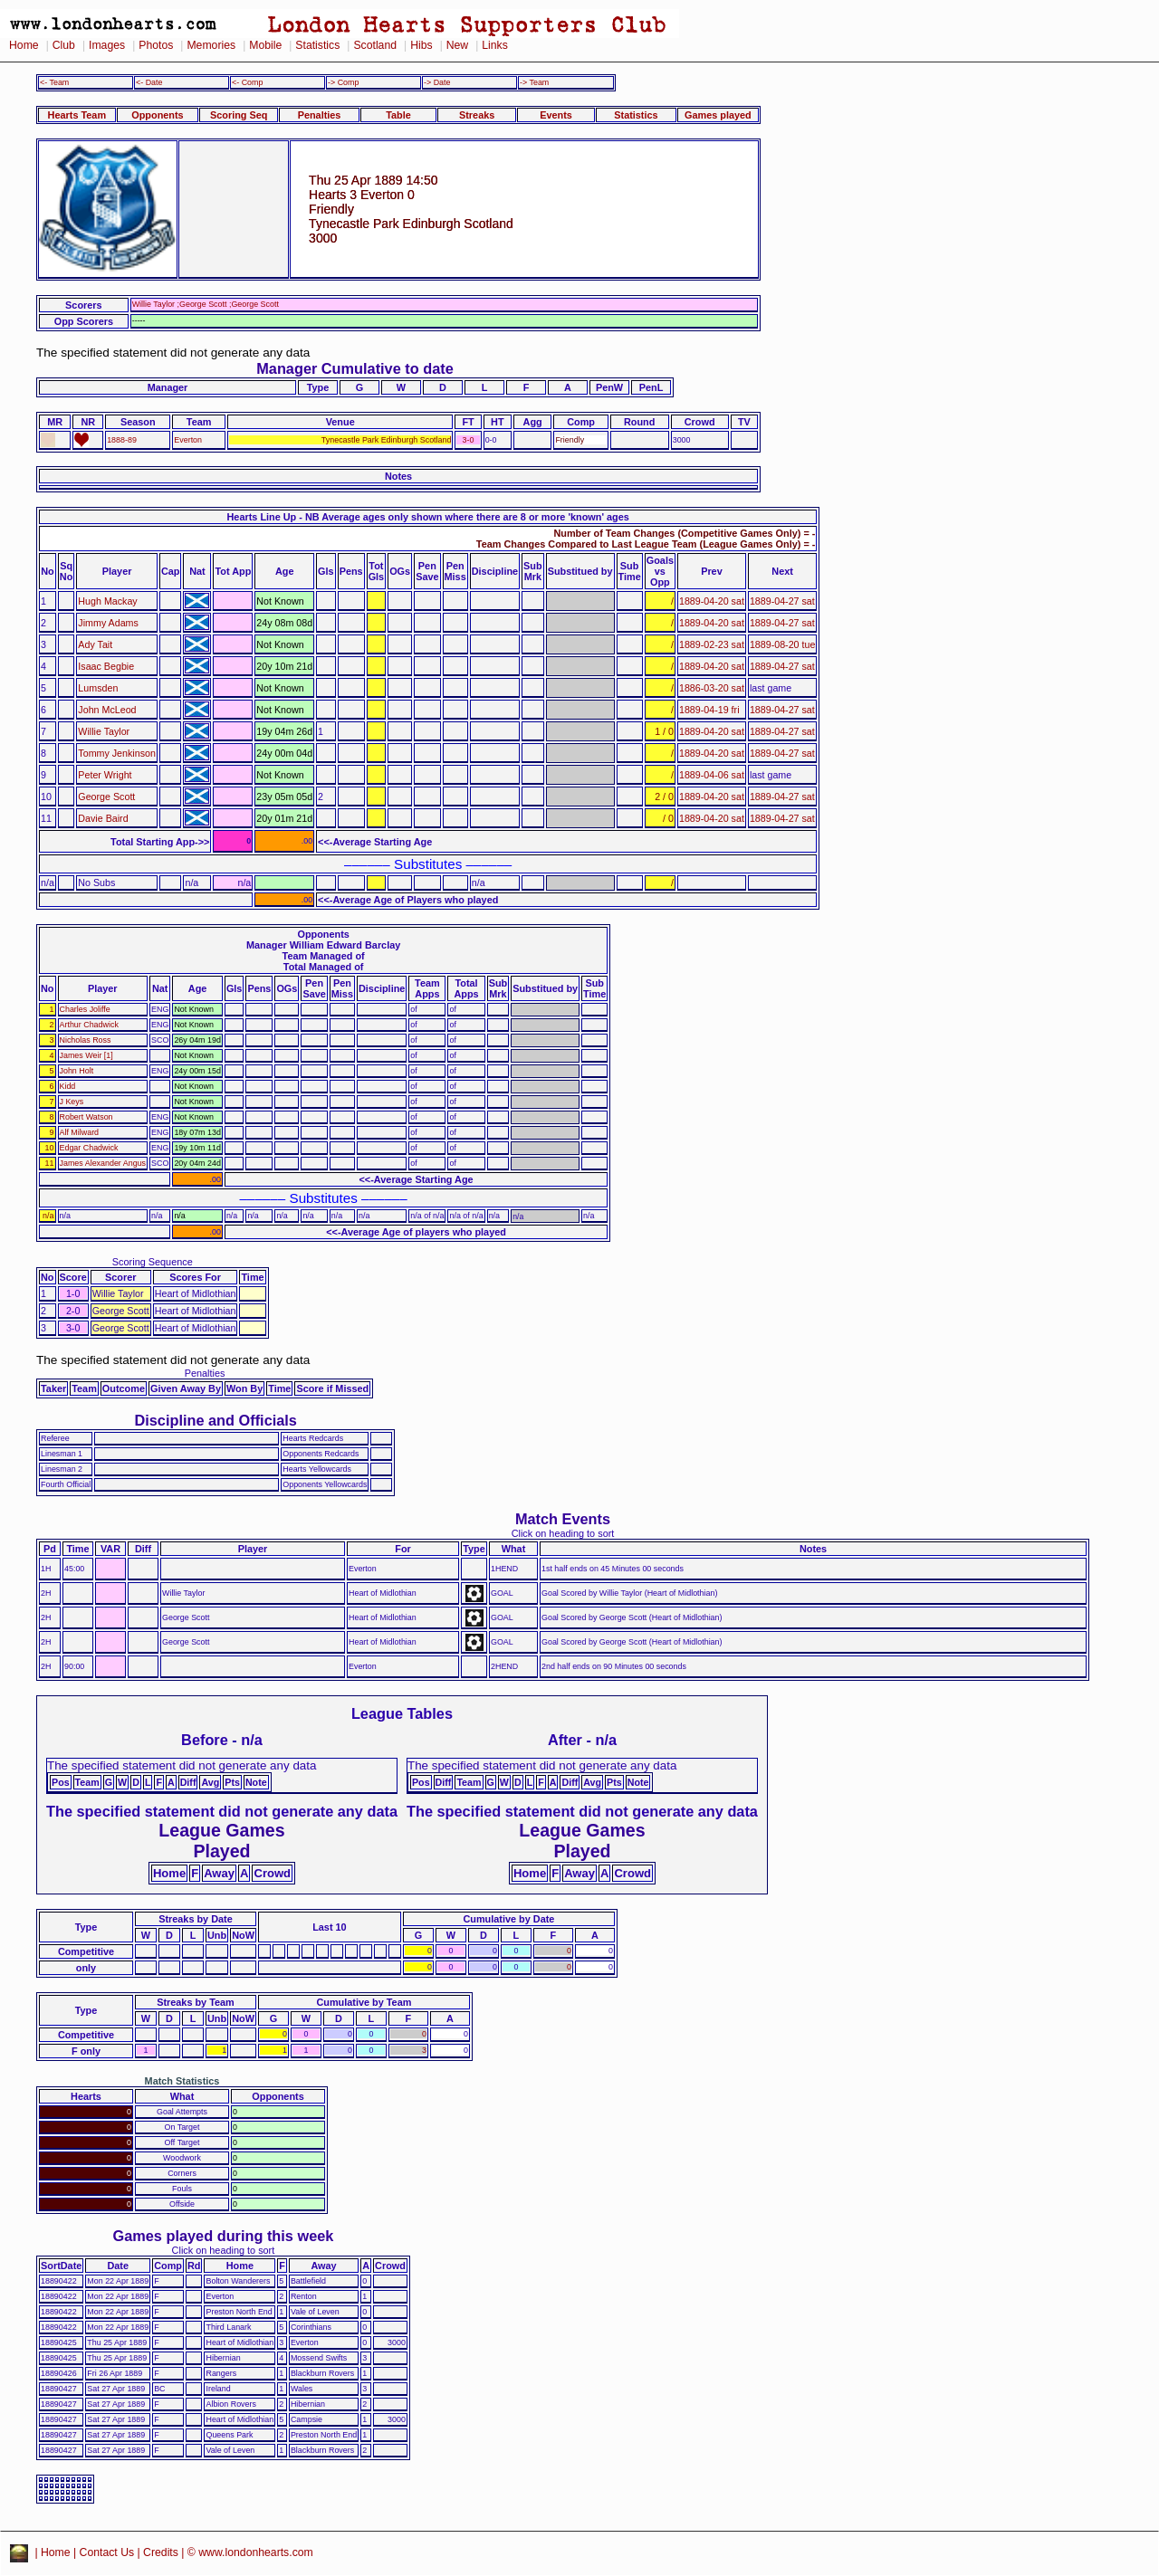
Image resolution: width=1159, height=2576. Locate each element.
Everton (188, 439)
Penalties (319, 115)
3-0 (468, 439)
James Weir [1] (86, 1055)
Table (398, 115)
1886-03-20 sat (711, 687)
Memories (211, 45)
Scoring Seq (238, 115)
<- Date (149, 82)
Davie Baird (103, 818)
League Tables (402, 1713)
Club (64, 45)
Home (24, 45)
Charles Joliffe (85, 1009)
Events (556, 115)
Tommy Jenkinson (117, 753)
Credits (160, 2552)
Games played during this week (223, 2236)
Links (495, 45)
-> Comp (343, 82)
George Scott (106, 796)
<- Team (54, 82)
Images (107, 45)
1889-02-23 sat (711, 644)
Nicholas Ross (85, 1040)
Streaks (476, 115)
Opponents (157, 115)
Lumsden (98, 687)
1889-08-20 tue (783, 644)
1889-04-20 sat (711, 601)
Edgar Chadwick (89, 1147)
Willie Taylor (103, 731)
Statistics (317, 45)
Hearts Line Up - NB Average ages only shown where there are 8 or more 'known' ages (428, 516)
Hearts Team (77, 115)
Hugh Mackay (107, 601)
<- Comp (247, 82)
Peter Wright (104, 774)
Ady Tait (95, 644)
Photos (156, 45)
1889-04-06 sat (711, 774)
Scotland (375, 45)
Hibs (421, 45)
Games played (718, 115)
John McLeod (107, 709)
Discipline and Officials (215, 1420)
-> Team (534, 82)
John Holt (77, 1070)
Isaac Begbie (106, 666)
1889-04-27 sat (782, 601)
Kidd (68, 1086)
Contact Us (107, 2552)
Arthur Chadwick (89, 1024)
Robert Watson (86, 1116)
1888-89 (122, 439)
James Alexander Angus (103, 1163)
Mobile (265, 45)
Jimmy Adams (108, 622)
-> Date (437, 82)
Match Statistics (182, 2080)
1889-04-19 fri (709, 709)
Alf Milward (80, 1132)
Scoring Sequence (152, 1261)
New (457, 45)
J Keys (72, 1101)
